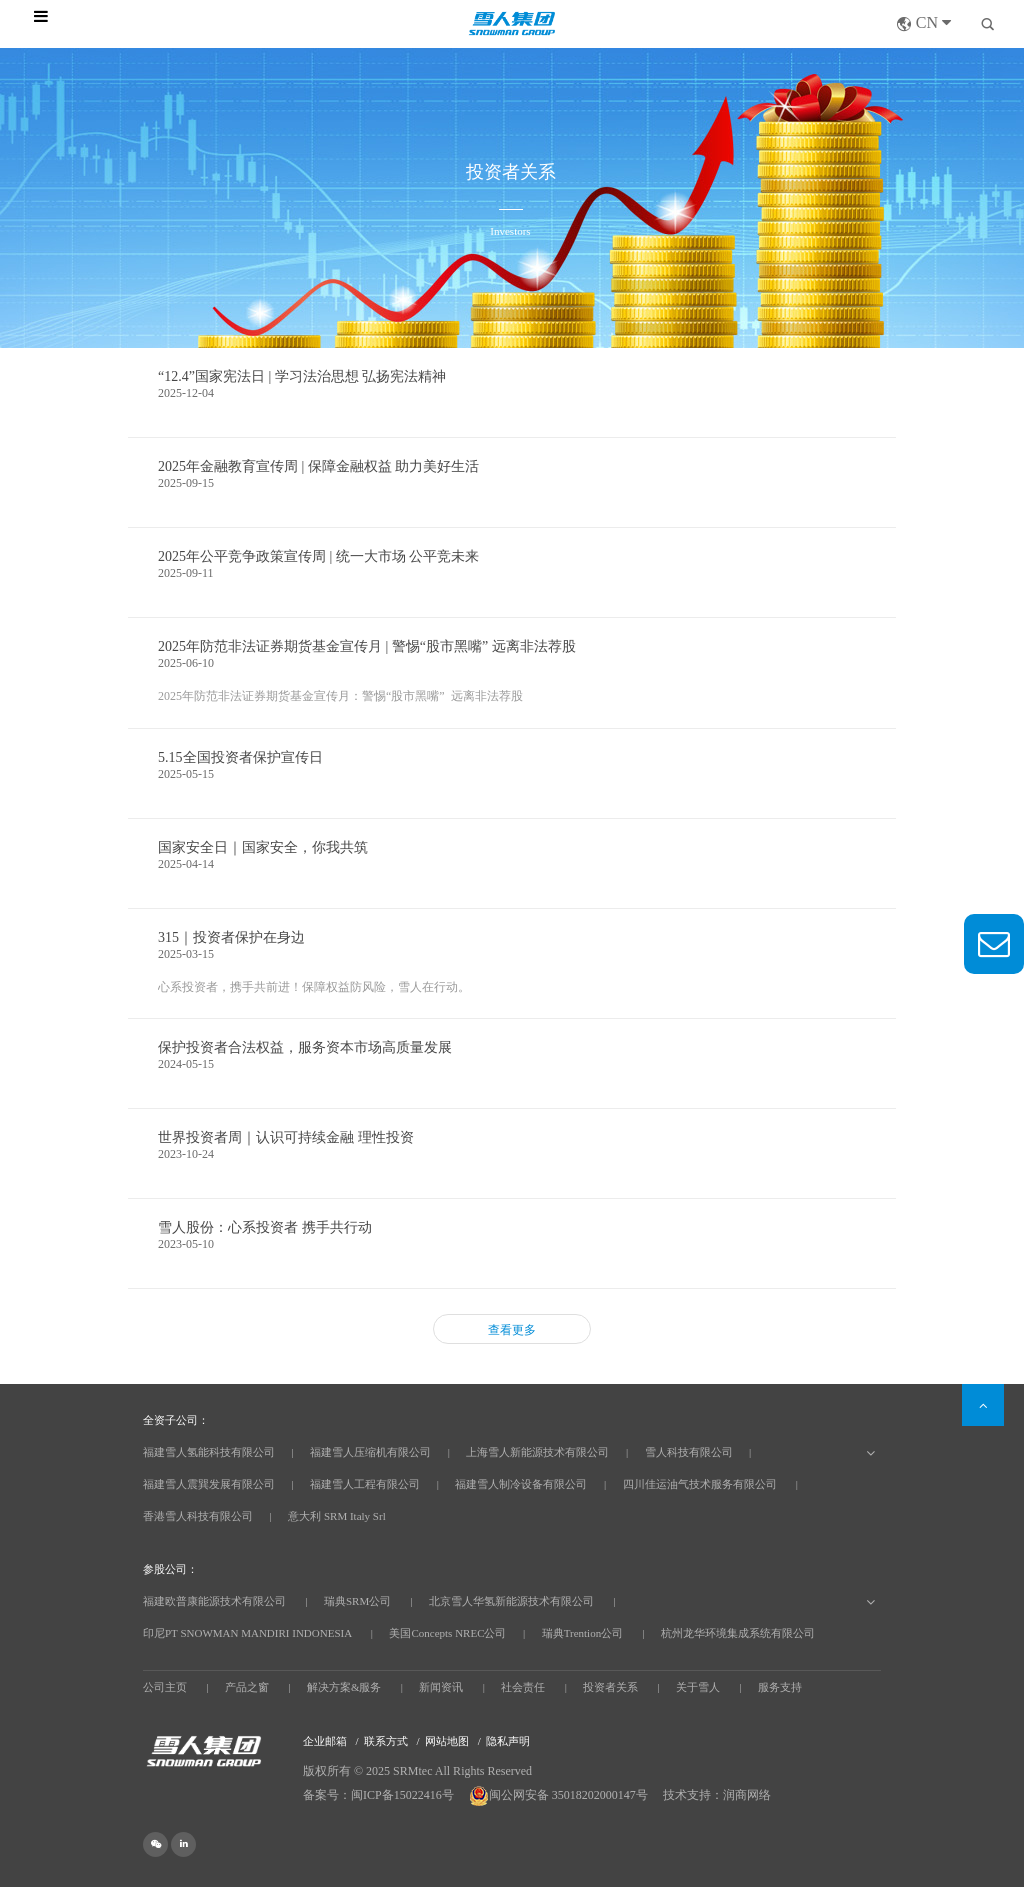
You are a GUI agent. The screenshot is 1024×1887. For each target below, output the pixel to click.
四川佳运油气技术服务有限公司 (700, 1484)
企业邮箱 (325, 1741)
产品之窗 (247, 1687)
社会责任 (523, 1687)
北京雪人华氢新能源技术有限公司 (511, 1601)
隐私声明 (508, 1741)
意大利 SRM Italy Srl (336, 1516)
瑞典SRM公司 (357, 1601)
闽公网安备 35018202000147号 (560, 1795)
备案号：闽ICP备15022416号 (378, 1795)
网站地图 (447, 1741)
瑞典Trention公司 (583, 1633)
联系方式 (386, 1741)
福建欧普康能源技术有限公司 (214, 1601)
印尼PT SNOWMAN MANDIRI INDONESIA (247, 1633)
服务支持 (780, 1687)
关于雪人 (698, 1687)
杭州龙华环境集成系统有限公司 (738, 1633)
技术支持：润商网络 (717, 1795)
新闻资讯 (441, 1687)
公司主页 (165, 1687)
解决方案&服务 (344, 1687)
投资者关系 (610, 1687)
